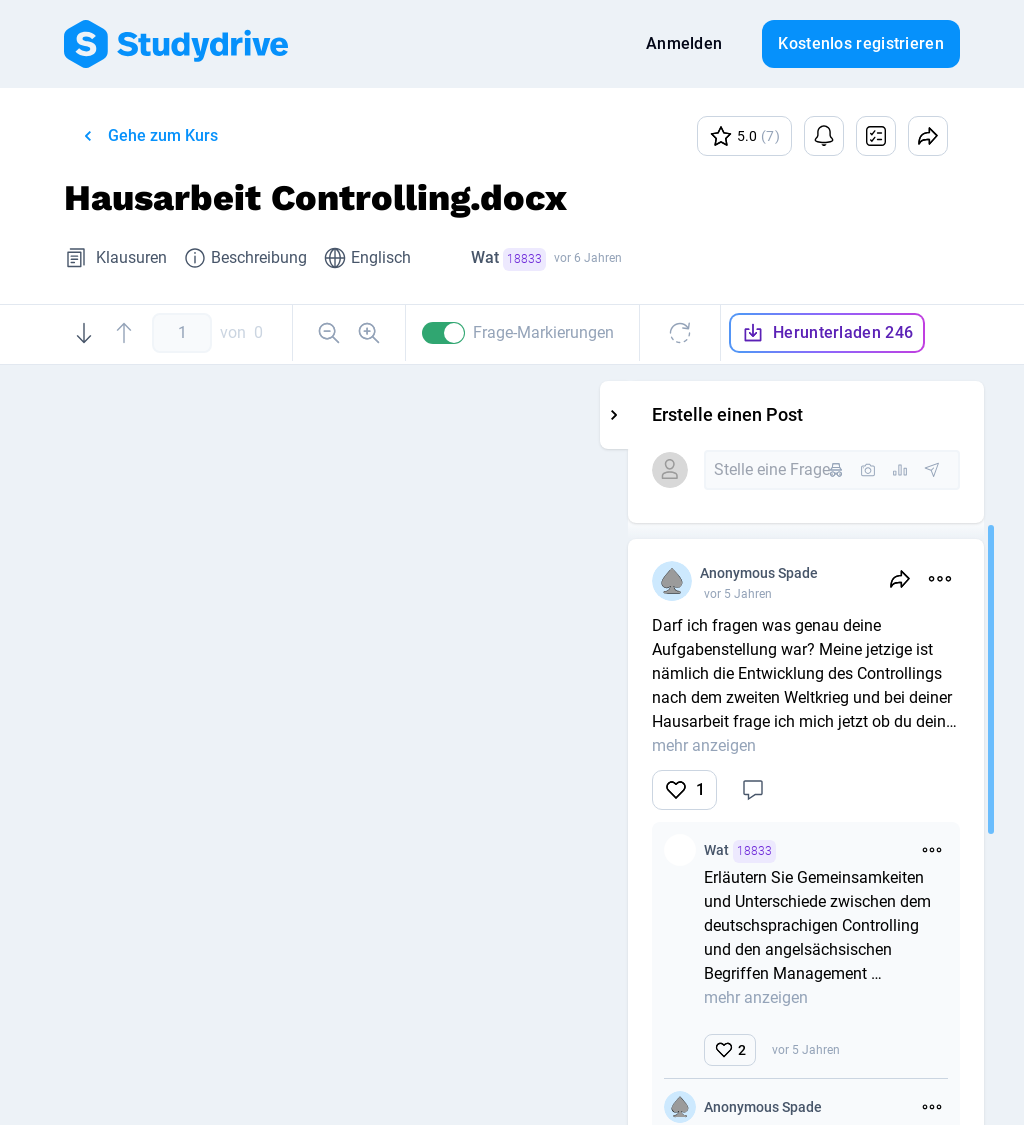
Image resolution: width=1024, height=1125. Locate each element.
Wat (508, 259)
